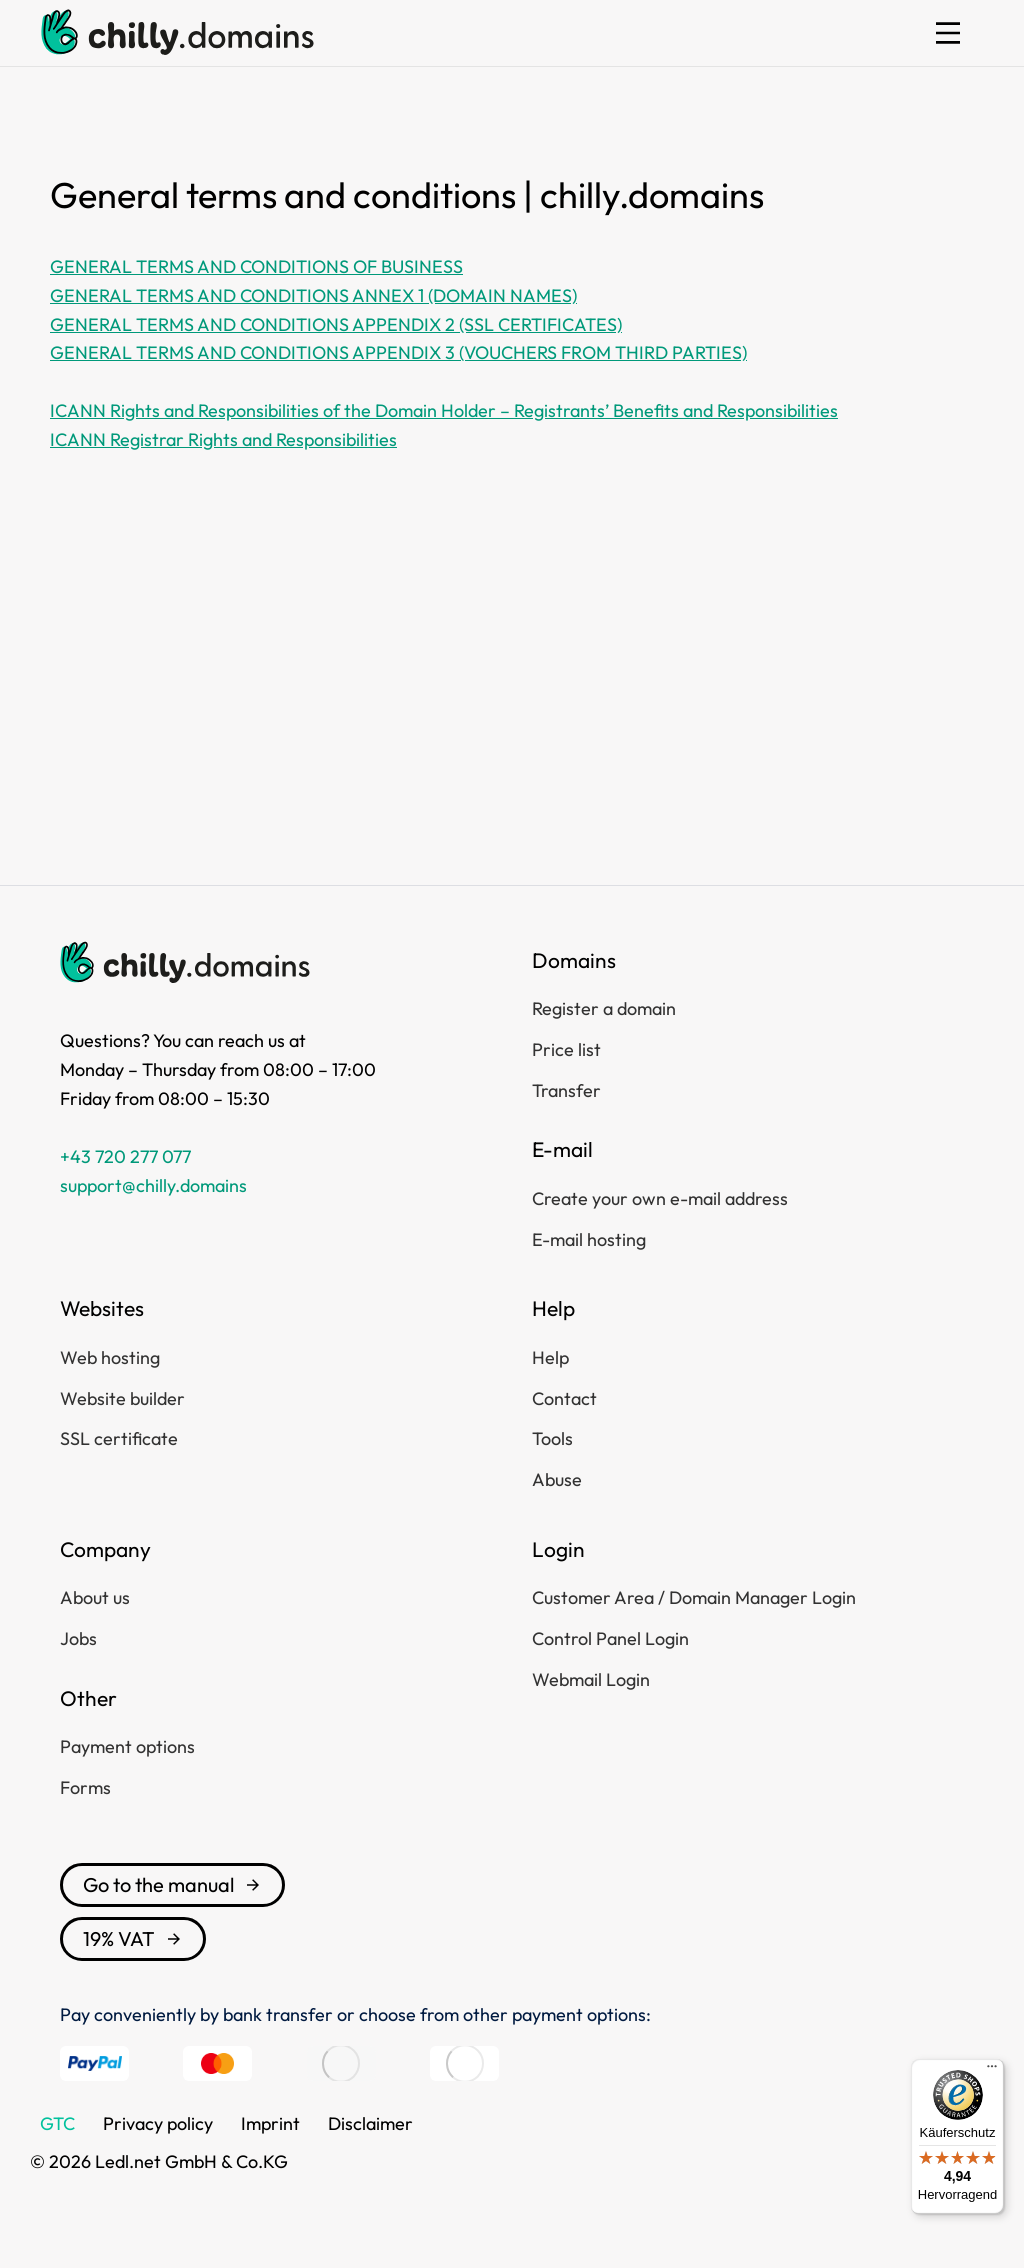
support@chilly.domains (153, 1185)
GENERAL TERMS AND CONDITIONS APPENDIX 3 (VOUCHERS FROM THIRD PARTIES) (398, 352)
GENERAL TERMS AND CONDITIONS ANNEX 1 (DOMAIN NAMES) (313, 295)
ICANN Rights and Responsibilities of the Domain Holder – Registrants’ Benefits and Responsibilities (444, 410)
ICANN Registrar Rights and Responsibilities (223, 439)
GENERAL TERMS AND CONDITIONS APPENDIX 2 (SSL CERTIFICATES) (336, 324)
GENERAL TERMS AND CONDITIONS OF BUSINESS (256, 266)
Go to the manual (172, 1884)
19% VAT (133, 1938)
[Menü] (992, 2071)
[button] (948, 33)
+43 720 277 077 (125, 1156)
